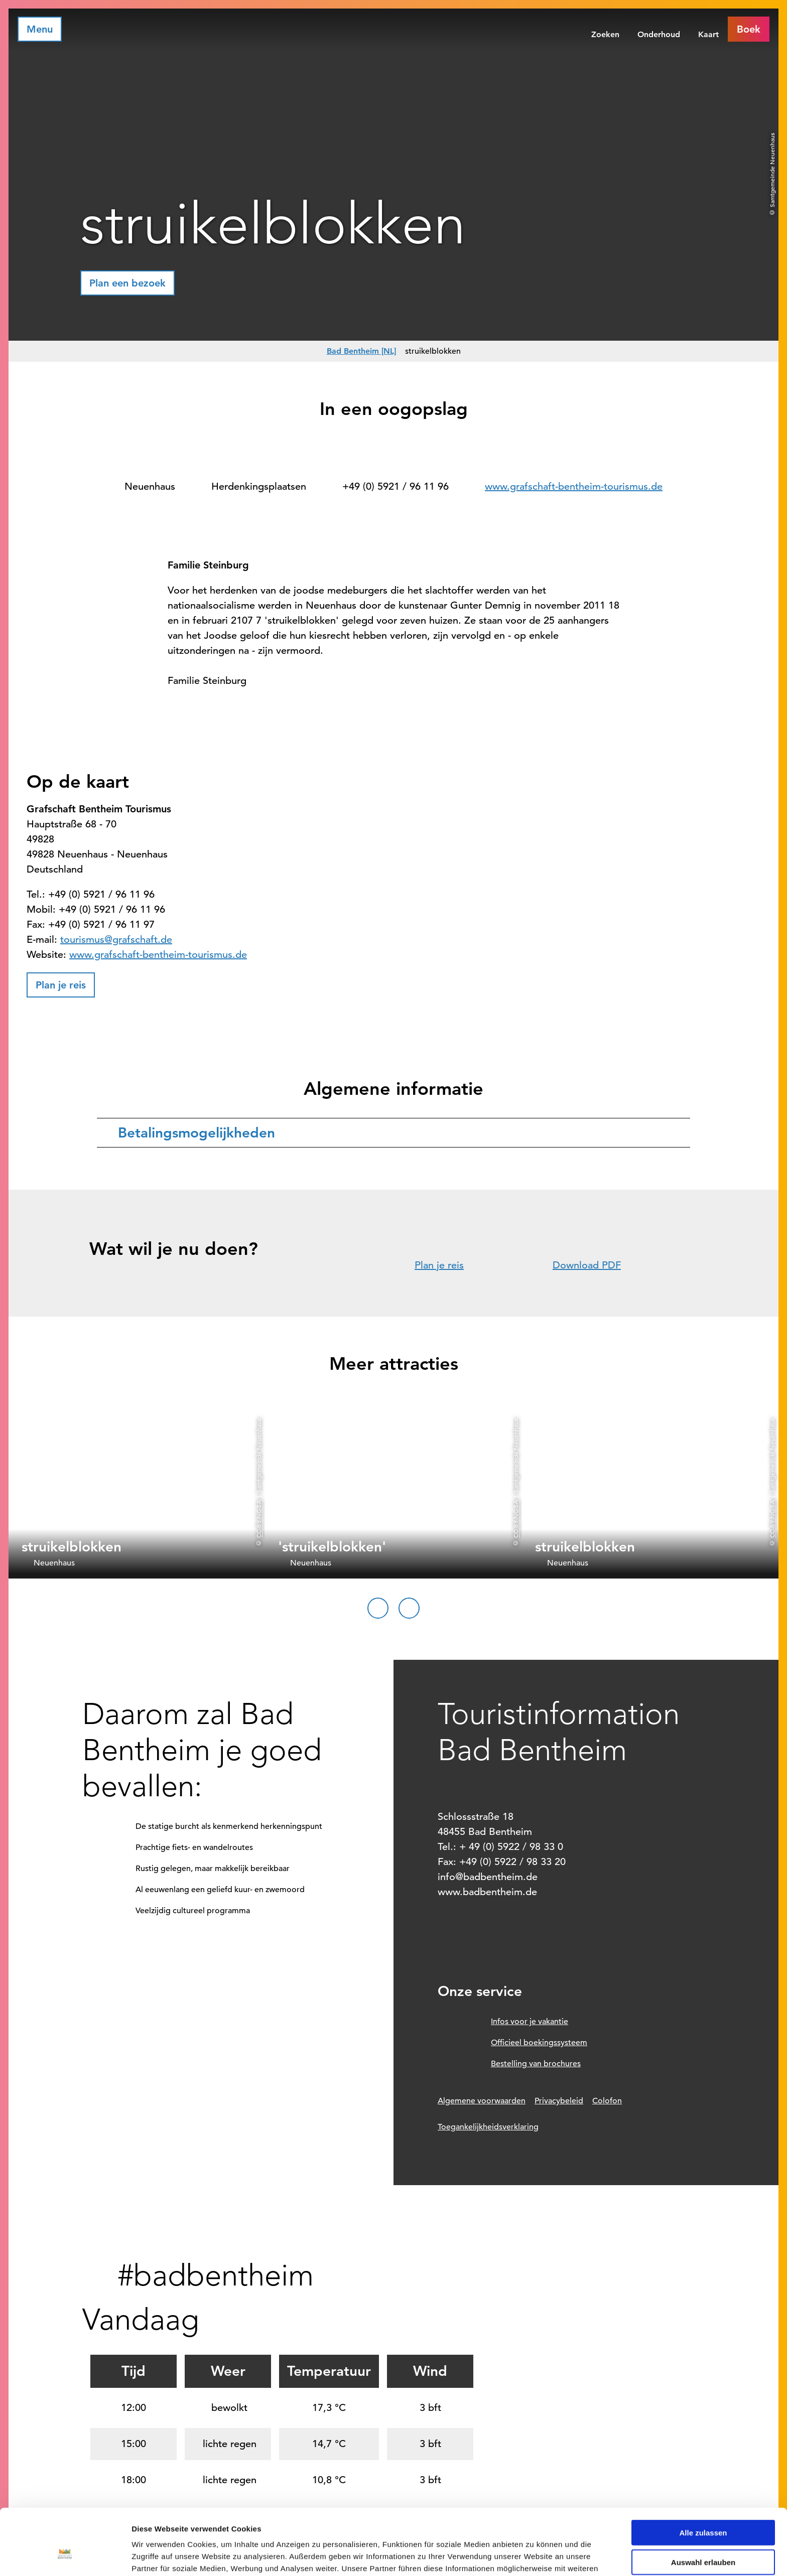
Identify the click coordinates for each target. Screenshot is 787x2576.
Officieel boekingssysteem (539, 2043)
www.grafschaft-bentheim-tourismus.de (574, 486)
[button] (748, 29)
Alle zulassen (703, 2476)
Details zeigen (533, 2556)
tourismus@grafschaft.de (116, 939)
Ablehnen (703, 2535)
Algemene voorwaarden (482, 2101)
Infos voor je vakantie (529, 2022)
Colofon (607, 2101)
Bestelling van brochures (536, 2064)
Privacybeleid (559, 2101)
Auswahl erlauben (703, 2505)
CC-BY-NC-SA (258, 1519)
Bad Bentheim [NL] (361, 351)
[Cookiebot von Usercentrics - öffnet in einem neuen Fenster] (65, 2556)
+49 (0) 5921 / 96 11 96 (395, 486)
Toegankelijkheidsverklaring (488, 2127)
